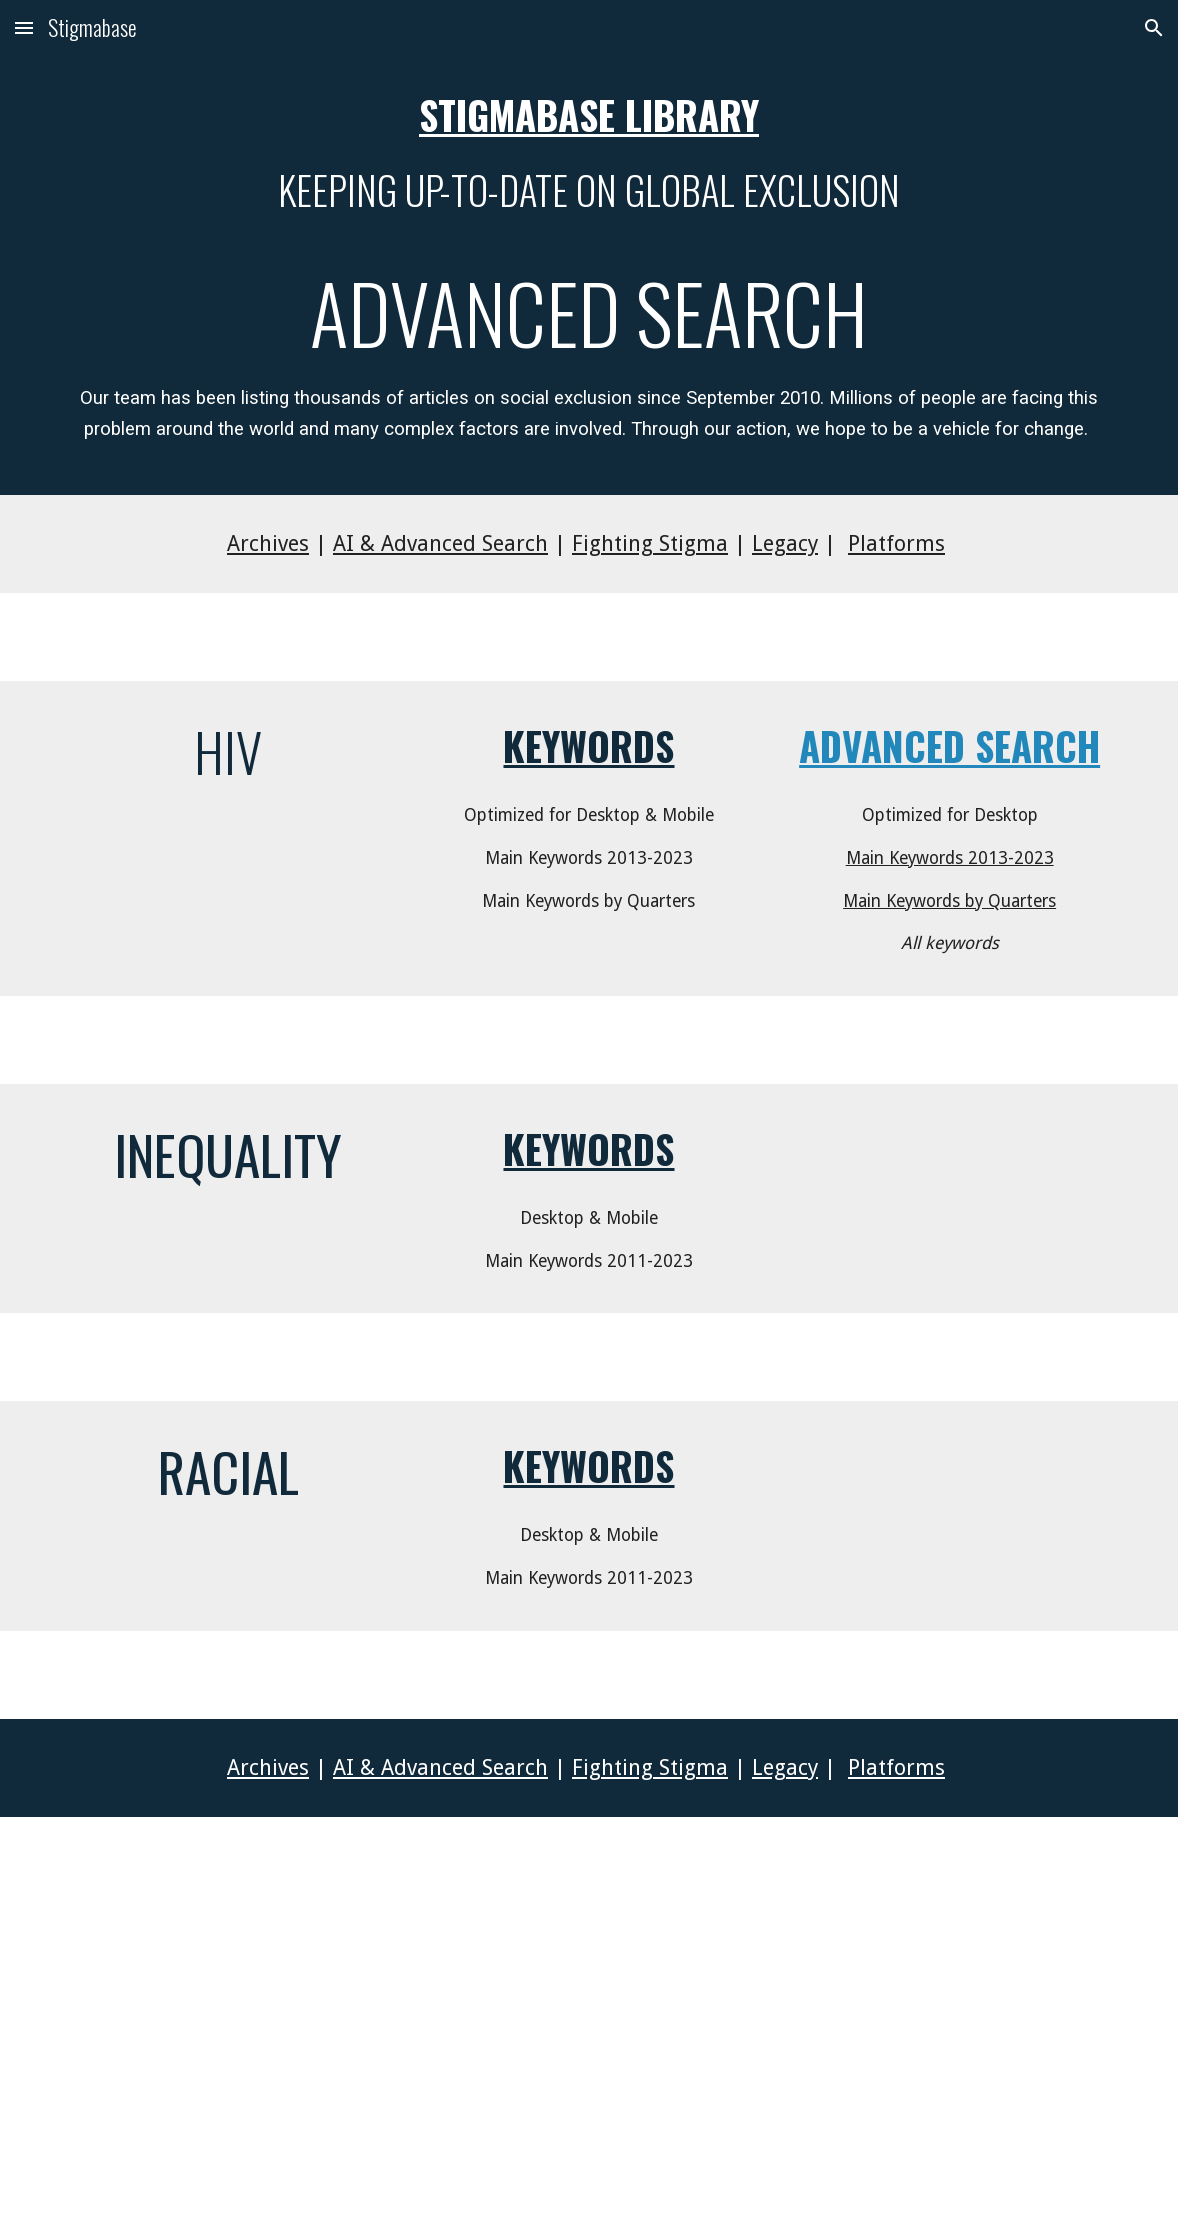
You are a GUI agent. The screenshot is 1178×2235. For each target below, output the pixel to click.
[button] (24, 27)
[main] (589, 275)
